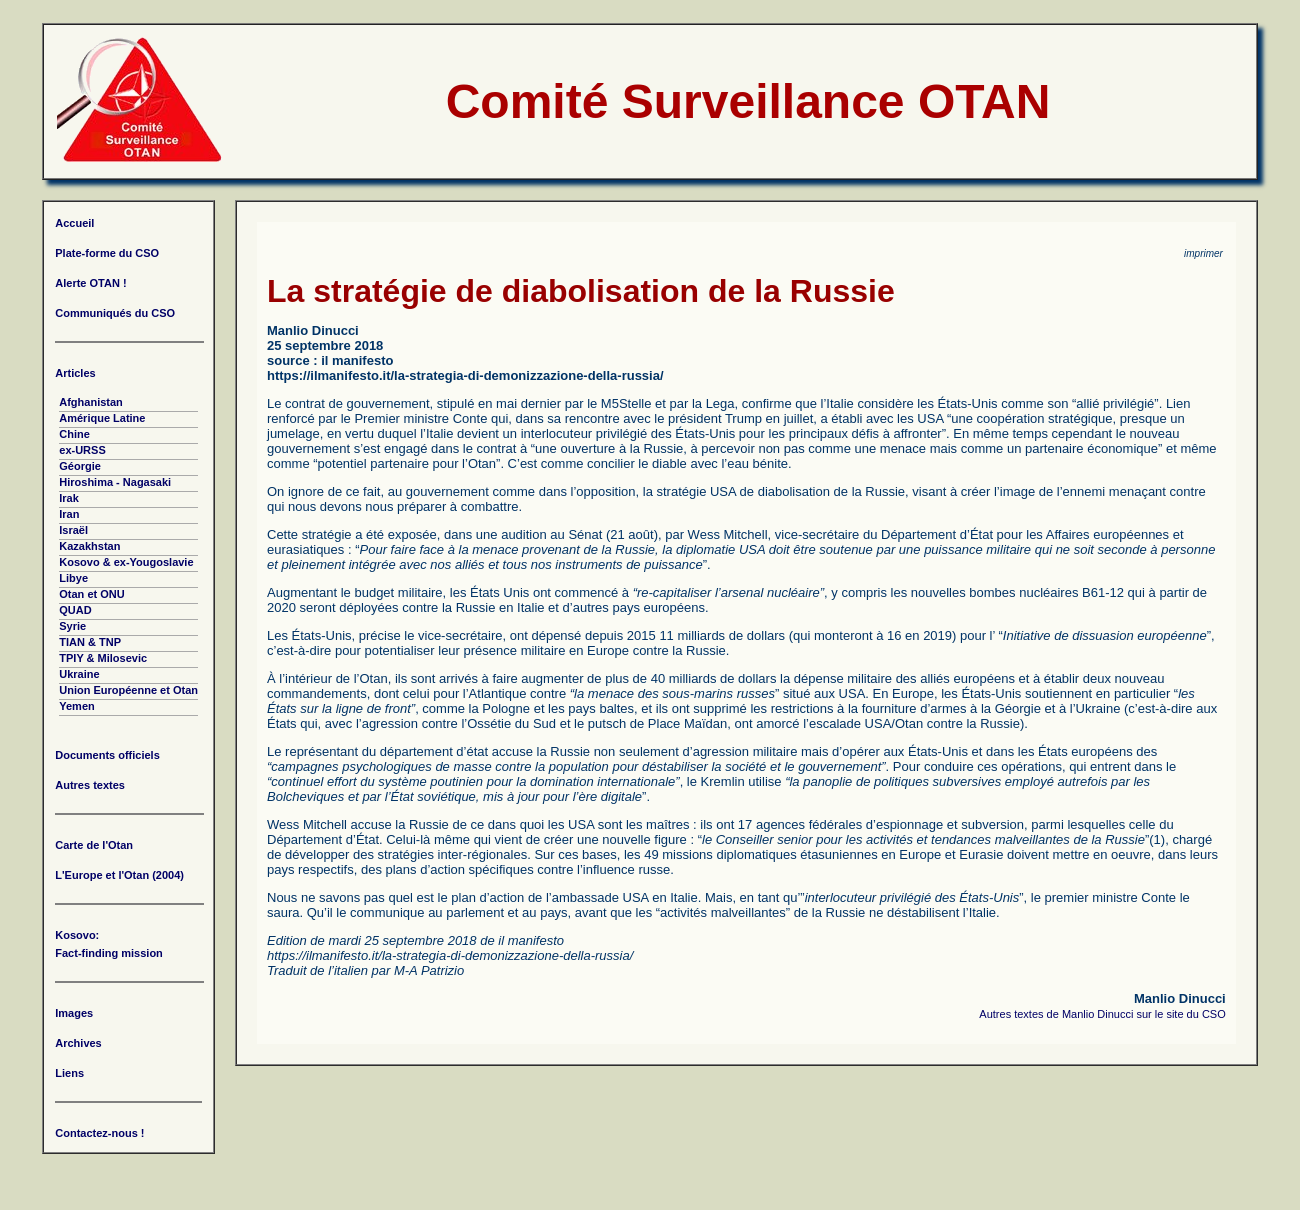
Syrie (72, 626)
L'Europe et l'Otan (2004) (119, 875)
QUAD (75, 610)
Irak (69, 498)
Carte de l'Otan (94, 845)
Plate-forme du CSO (107, 253)
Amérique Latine (102, 418)
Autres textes (90, 785)
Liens (69, 1073)
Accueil (74, 223)
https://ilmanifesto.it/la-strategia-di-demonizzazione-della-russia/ (465, 375)
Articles (75, 373)
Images (74, 1013)
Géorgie (80, 466)
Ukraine (79, 674)
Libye (73, 578)
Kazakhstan (89, 546)
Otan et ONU (91, 594)
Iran (69, 514)
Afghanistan (91, 402)
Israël (73, 530)
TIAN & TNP (90, 642)
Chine (74, 434)
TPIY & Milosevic (103, 658)
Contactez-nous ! (99, 1133)
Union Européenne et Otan (128, 690)
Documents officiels (107, 755)
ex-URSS (82, 450)
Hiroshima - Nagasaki (115, 482)
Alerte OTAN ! (90, 283)
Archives (78, 1043)
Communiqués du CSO (115, 313)
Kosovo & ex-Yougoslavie (126, 562)
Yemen (76, 706)
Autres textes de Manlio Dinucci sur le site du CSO (1102, 1014)
